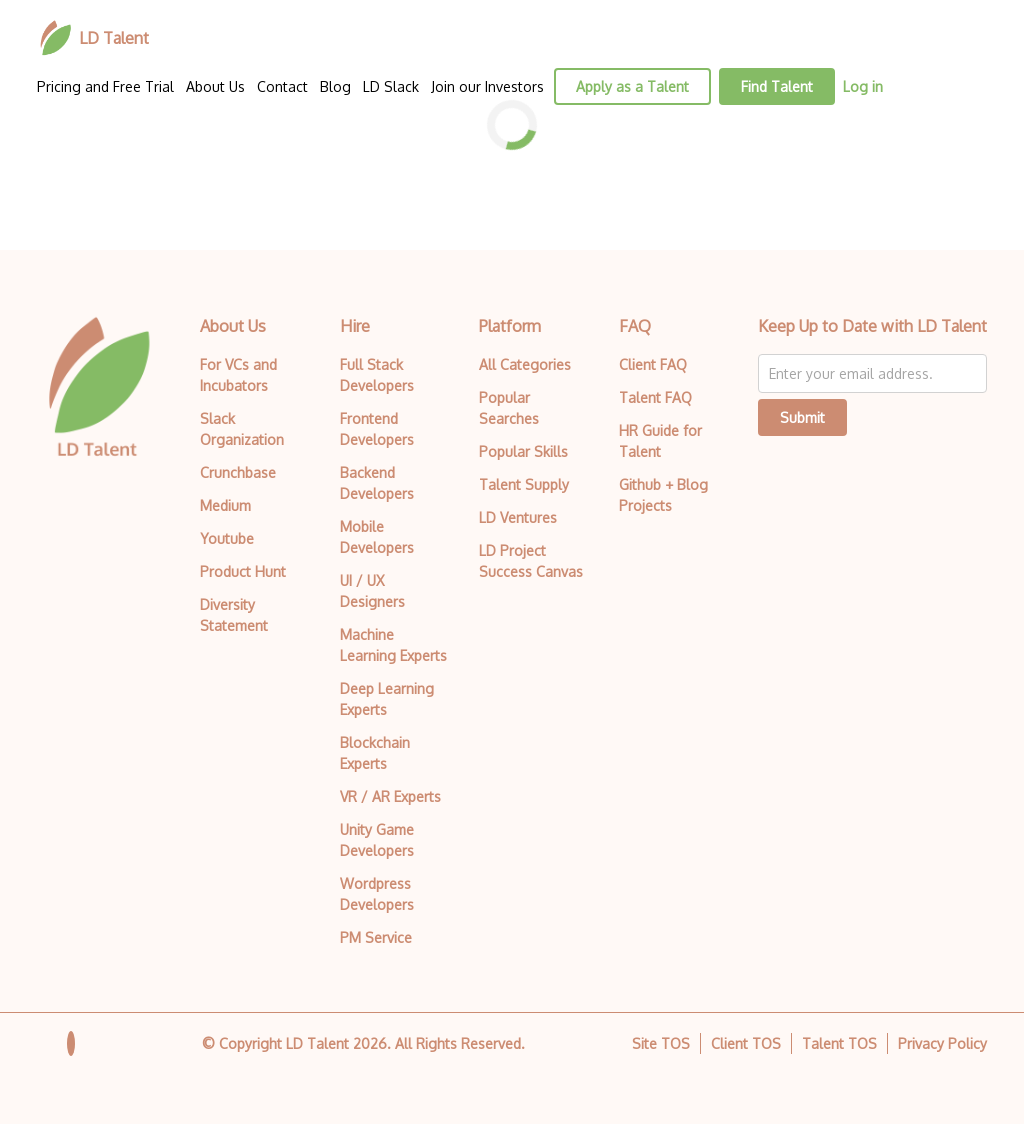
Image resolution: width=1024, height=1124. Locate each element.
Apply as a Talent (632, 86)
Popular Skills (523, 451)
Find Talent (777, 86)
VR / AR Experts (390, 796)
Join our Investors (487, 86)
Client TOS (746, 1043)
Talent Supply (524, 484)
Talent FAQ (655, 397)
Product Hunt (243, 571)
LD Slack (391, 86)
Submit (802, 417)
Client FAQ (653, 364)
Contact (282, 86)
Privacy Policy (942, 1043)
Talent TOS (839, 1043)
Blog (335, 86)
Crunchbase (238, 472)
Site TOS (661, 1043)
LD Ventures (518, 517)
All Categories (525, 364)
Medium (225, 505)
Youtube (227, 538)
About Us (215, 86)
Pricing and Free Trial (105, 86)
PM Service (376, 937)
